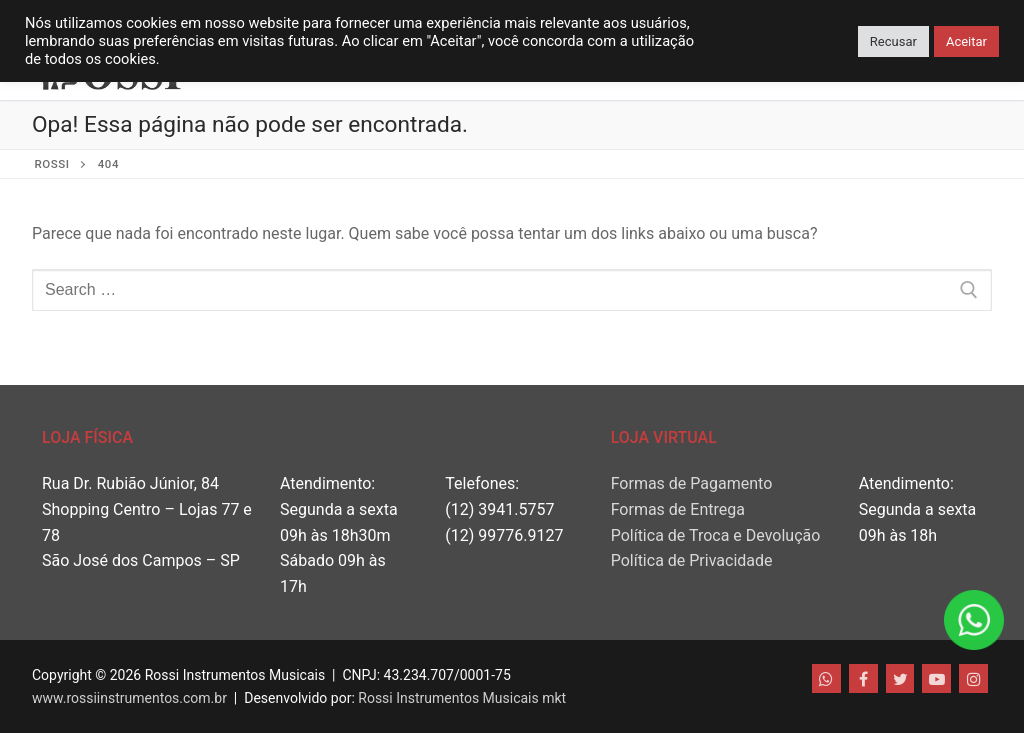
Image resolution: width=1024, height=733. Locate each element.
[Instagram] (973, 678)
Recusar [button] (893, 41)
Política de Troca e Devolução (716, 535)
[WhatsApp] (826, 678)
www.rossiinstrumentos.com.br (129, 698)
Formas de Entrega (678, 509)
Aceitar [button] (966, 41)
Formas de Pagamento (692, 483)
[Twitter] (900, 678)
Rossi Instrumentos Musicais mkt (462, 698)
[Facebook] (863, 678)
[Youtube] (936, 678)
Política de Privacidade (692, 560)
